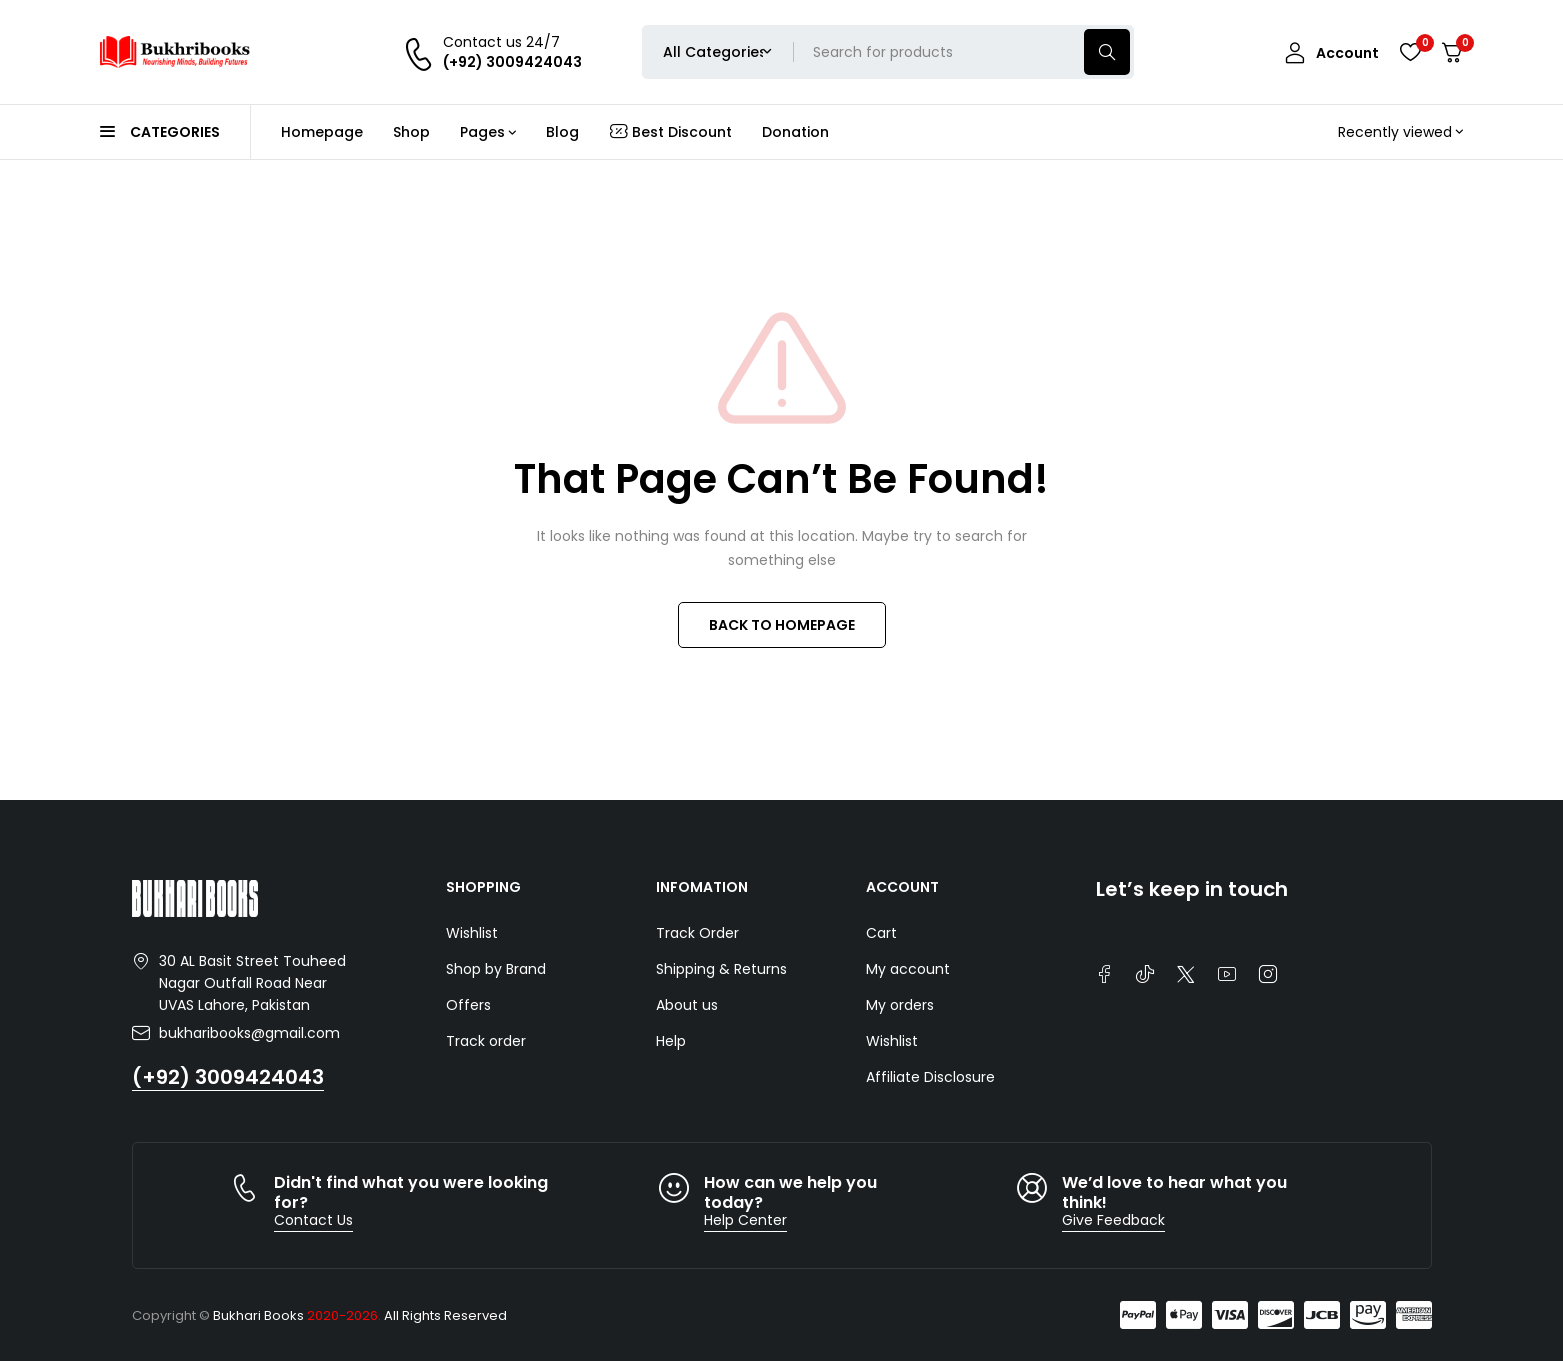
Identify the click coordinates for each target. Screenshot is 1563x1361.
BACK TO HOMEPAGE (782, 625)
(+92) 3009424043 (228, 1077)
